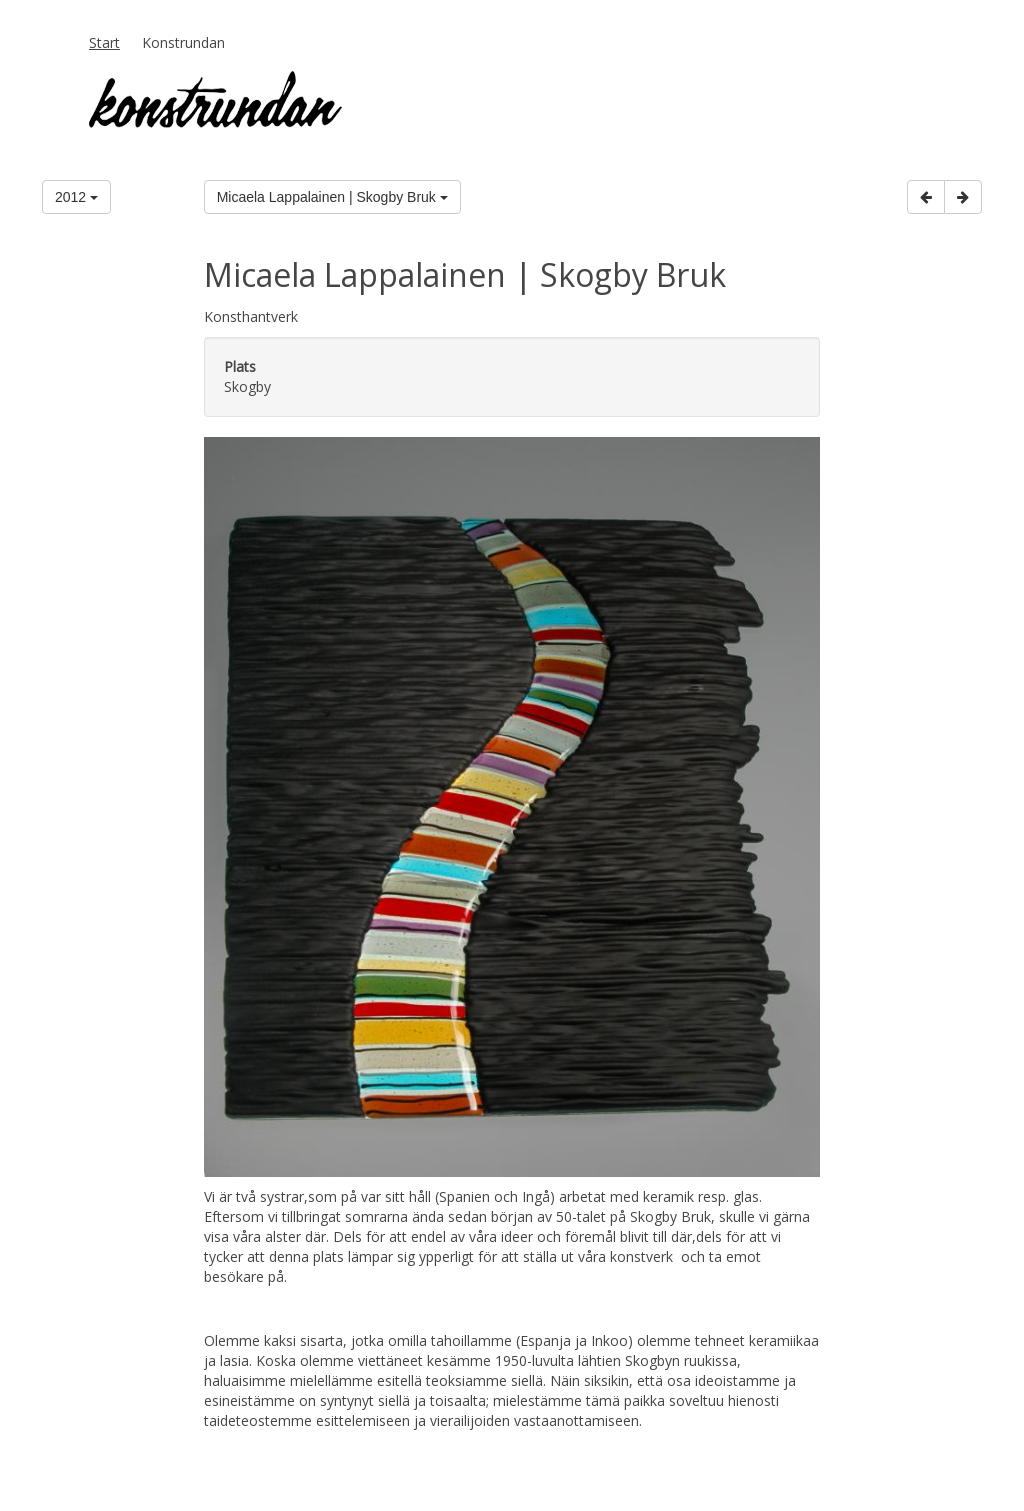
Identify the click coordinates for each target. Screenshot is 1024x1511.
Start (104, 42)
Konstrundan (183, 42)
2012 (76, 197)
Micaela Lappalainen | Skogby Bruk (332, 197)
